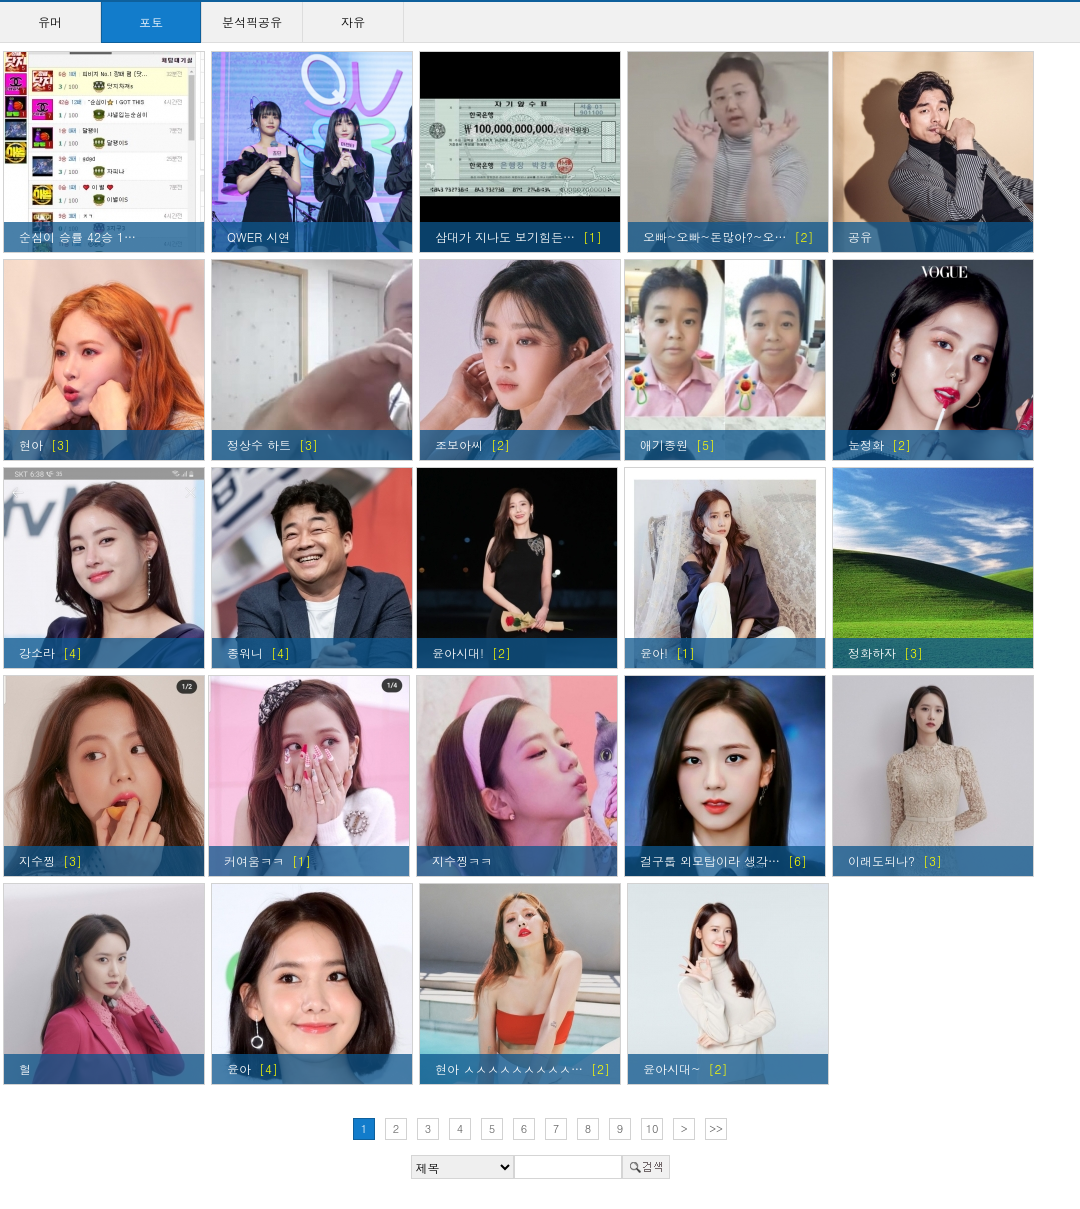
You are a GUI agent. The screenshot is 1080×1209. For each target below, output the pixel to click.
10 (652, 1128)
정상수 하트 (259, 444)
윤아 (239, 1068)
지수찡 (37, 860)
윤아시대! (458, 652)
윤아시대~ (672, 1068)
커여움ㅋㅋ (254, 860)
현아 (31, 444)
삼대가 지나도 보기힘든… (505, 236)
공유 (860, 236)
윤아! (654, 652)
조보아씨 (459, 444)
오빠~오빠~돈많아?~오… (714, 236)
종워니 (245, 652)
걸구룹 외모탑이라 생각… (710, 860)
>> (716, 1128)
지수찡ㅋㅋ (462, 860)
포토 (151, 21)
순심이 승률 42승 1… (77, 236)
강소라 (37, 652)
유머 (50, 21)
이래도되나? (881, 860)
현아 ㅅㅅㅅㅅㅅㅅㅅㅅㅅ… (509, 1068)
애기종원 (664, 444)
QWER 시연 (258, 236)
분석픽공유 (252, 21)
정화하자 (872, 652)
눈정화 (866, 444)
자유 (353, 21)
